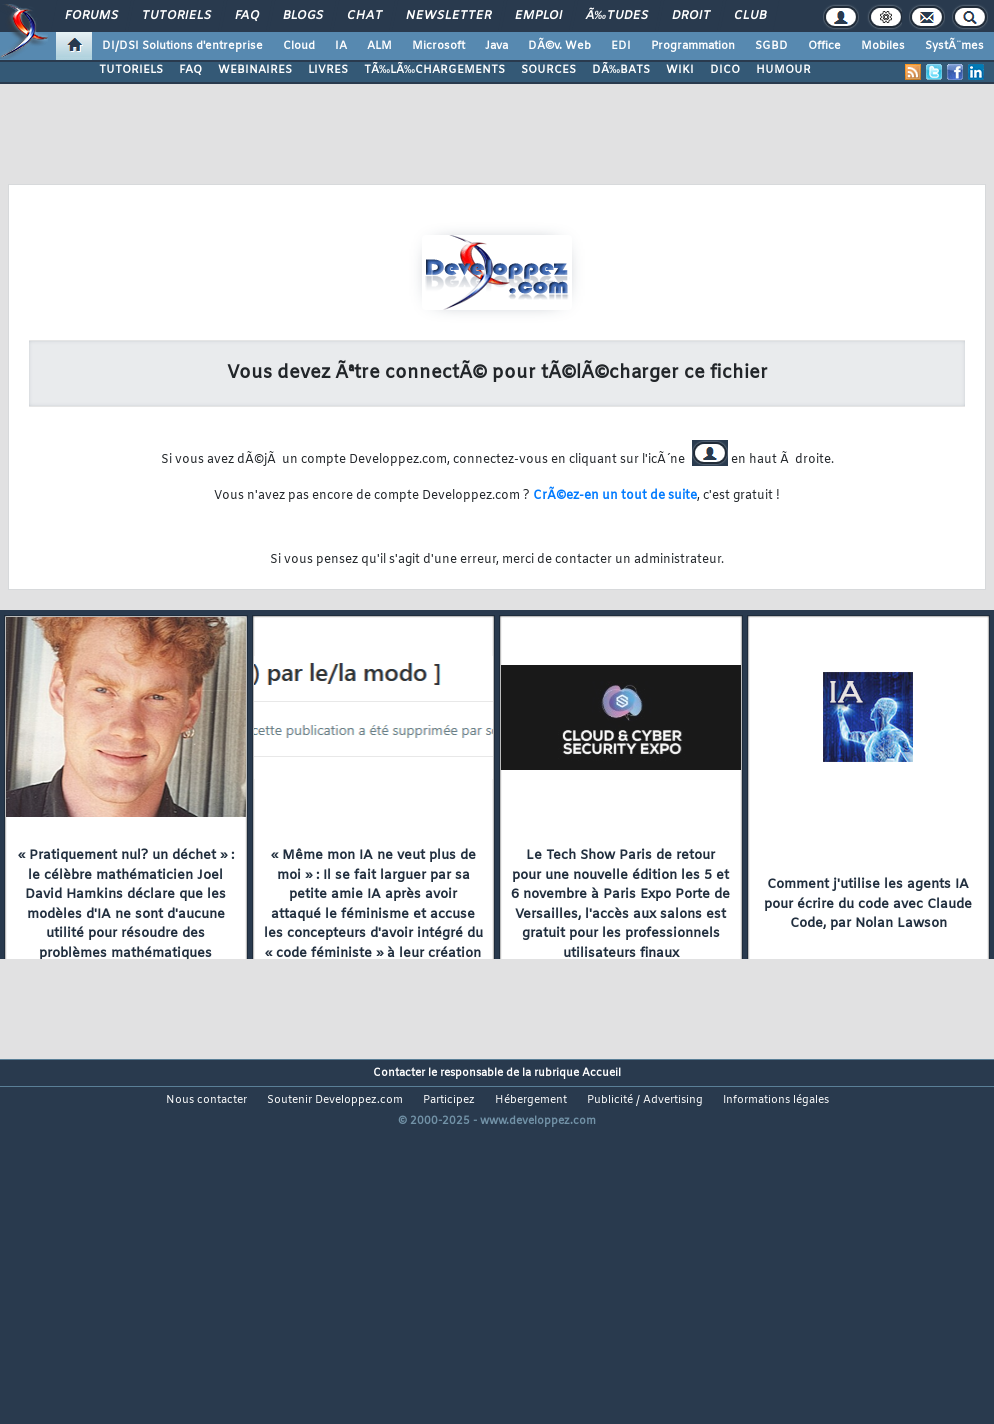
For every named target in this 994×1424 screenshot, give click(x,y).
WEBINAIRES (255, 70)
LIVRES (328, 70)
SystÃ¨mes (954, 46)
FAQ (247, 16)
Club (750, 16)
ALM (379, 46)
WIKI (680, 70)
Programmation (693, 46)
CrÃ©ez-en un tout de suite (615, 496)
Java (496, 46)
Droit (691, 16)
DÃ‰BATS (621, 70)
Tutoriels (176, 16)
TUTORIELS (131, 70)
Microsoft (438, 46)
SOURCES (548, 70)
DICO (725, 70)
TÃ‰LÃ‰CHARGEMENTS (434, 70)
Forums (91, 16)
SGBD (771, 46)
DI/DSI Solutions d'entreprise (182, 46)
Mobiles (883, 46)
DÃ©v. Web (559, 46)
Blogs (303, 16)
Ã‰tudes (617, 16)
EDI (621, 46)
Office (824, 46)
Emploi (538, 16)
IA (341, 46)
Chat (364, 16)
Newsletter (448, 16)
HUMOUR (783, 70)
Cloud (299, 46)
